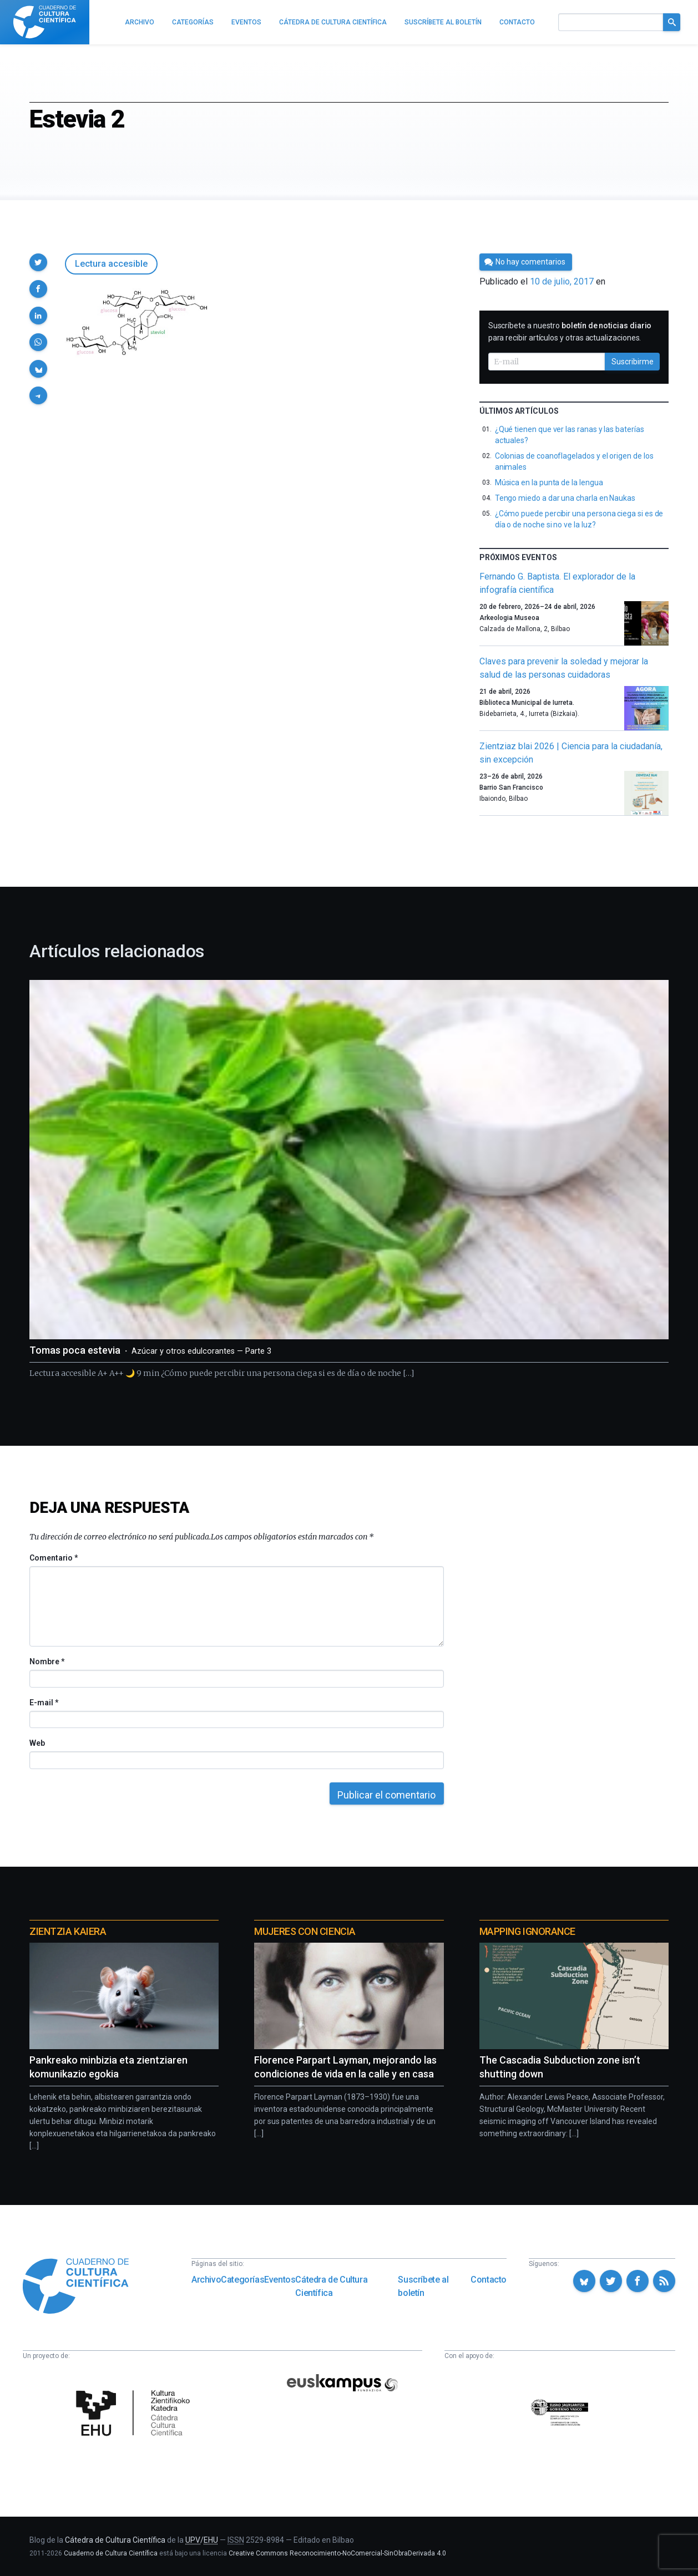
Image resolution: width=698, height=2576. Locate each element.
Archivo (206, 2279)
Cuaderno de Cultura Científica (111, 2553)
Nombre (46, 1661)
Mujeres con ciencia (304, 1931)
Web (37, 1743)
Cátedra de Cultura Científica (331, 2286)
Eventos (279, 2279)
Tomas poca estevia (150, 1350)
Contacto (489, 2279)
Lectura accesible (111, 263)
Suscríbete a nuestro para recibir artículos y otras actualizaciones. (570, 331)
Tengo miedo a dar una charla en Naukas (565, 498)
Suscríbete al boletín (423, 2286)
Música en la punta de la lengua (549, 482)
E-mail (43, 1702)
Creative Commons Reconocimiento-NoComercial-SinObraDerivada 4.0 (337, 2553)
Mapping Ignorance (527, 1931)
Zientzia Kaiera (67, 1931)
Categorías (242, 2279)
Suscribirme (632, 361)
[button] (38, 262)
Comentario (53, 1557)
